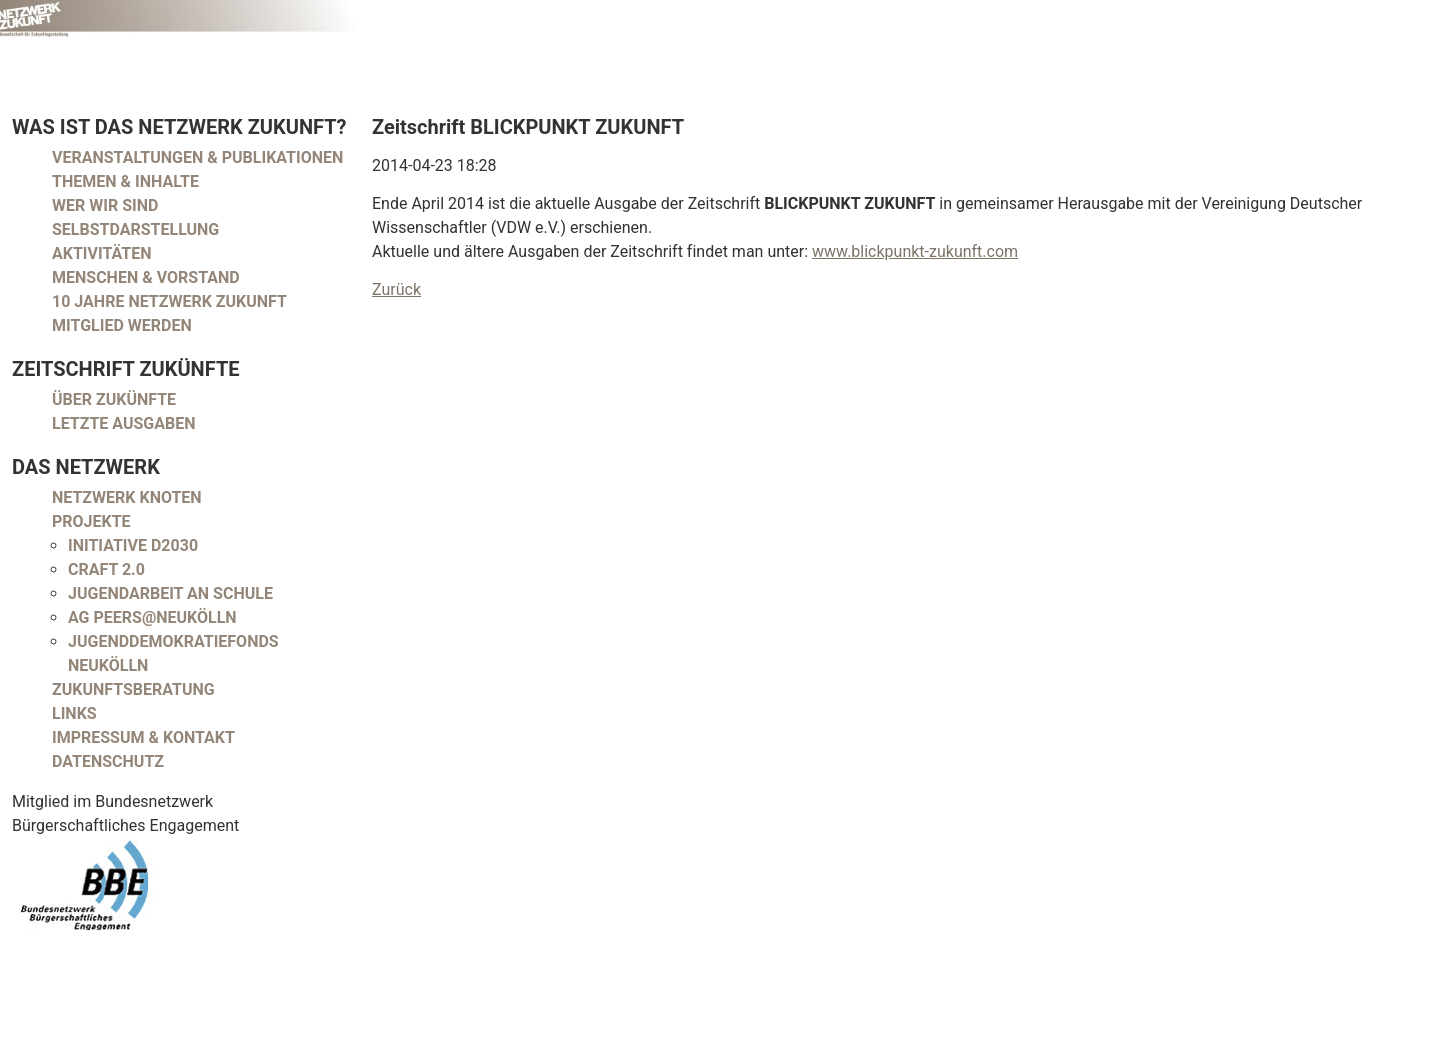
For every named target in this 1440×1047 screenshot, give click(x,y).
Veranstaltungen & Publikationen (197, 157)
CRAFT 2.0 (106, 569)
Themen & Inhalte (125, 181)
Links (74, 713)
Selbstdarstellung (135, 229)
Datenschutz (108, 761)
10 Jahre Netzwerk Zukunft (169, 301)
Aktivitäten (102, 253)
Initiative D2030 (133, 545)
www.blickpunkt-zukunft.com (915, 251)
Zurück (396, 289)
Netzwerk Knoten (127, 497)
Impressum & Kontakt (143, 737)
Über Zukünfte (114, 399)
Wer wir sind (105, 205)
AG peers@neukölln (152, 617)
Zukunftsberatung (133, 689)
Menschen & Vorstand (146, 277)
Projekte (91, 521)
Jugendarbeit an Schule (170, 593)
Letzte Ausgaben (124, 423)
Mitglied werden (122, 325)
